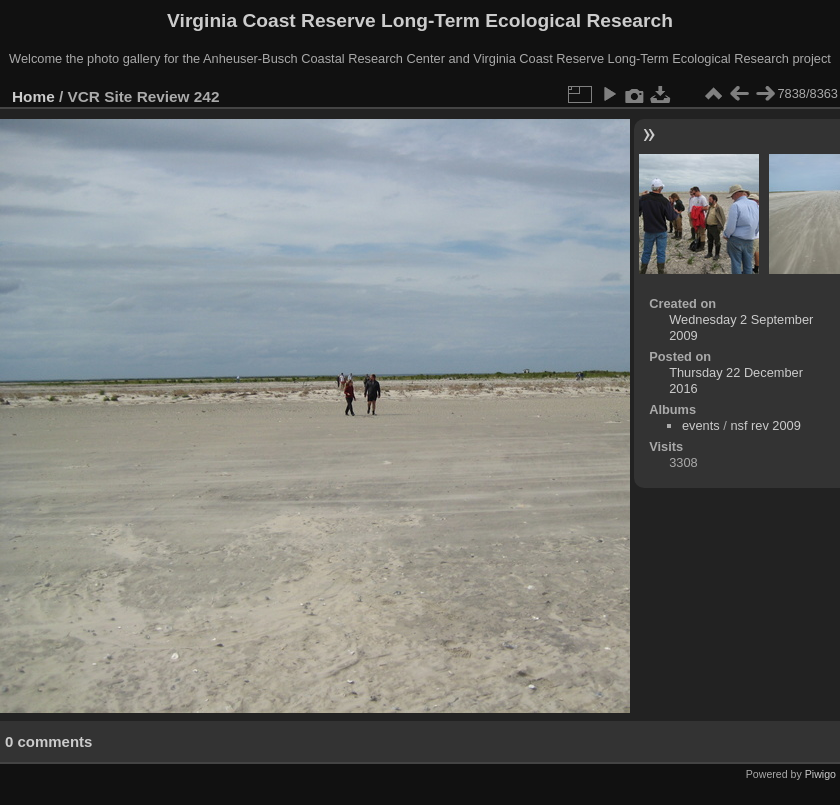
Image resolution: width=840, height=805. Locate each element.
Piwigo (820, 774)
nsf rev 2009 (765, 425)
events (701, 425)
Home (33, 96)
